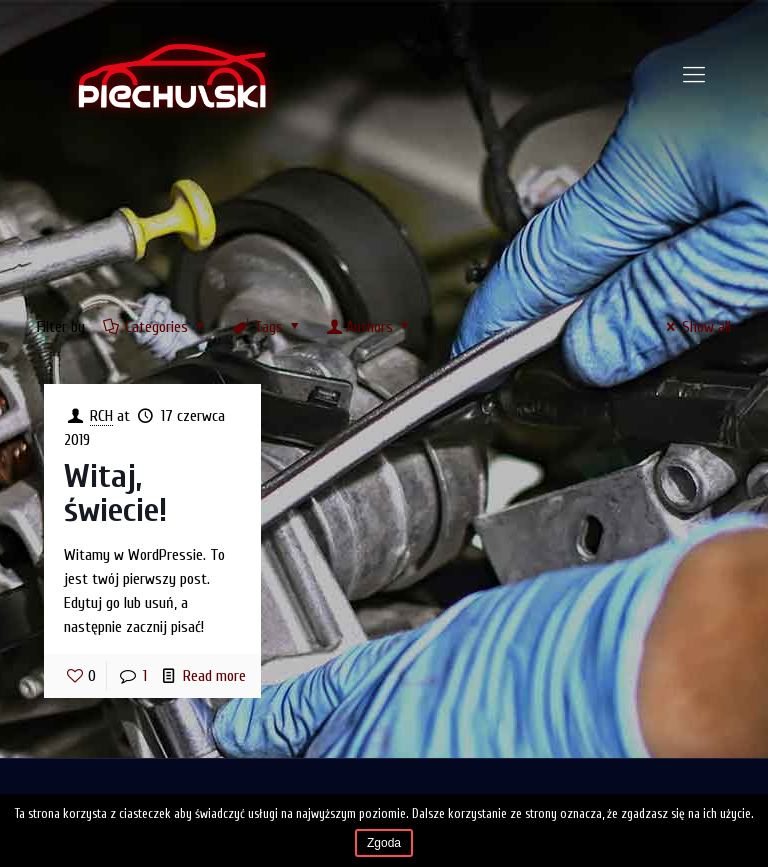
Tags (267, 327)
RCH (101, 416)
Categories (155, 327)
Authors (370, 327)
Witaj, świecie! (115, 493)
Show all (695, 327)
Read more (214, 676)
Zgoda (384, 843)
